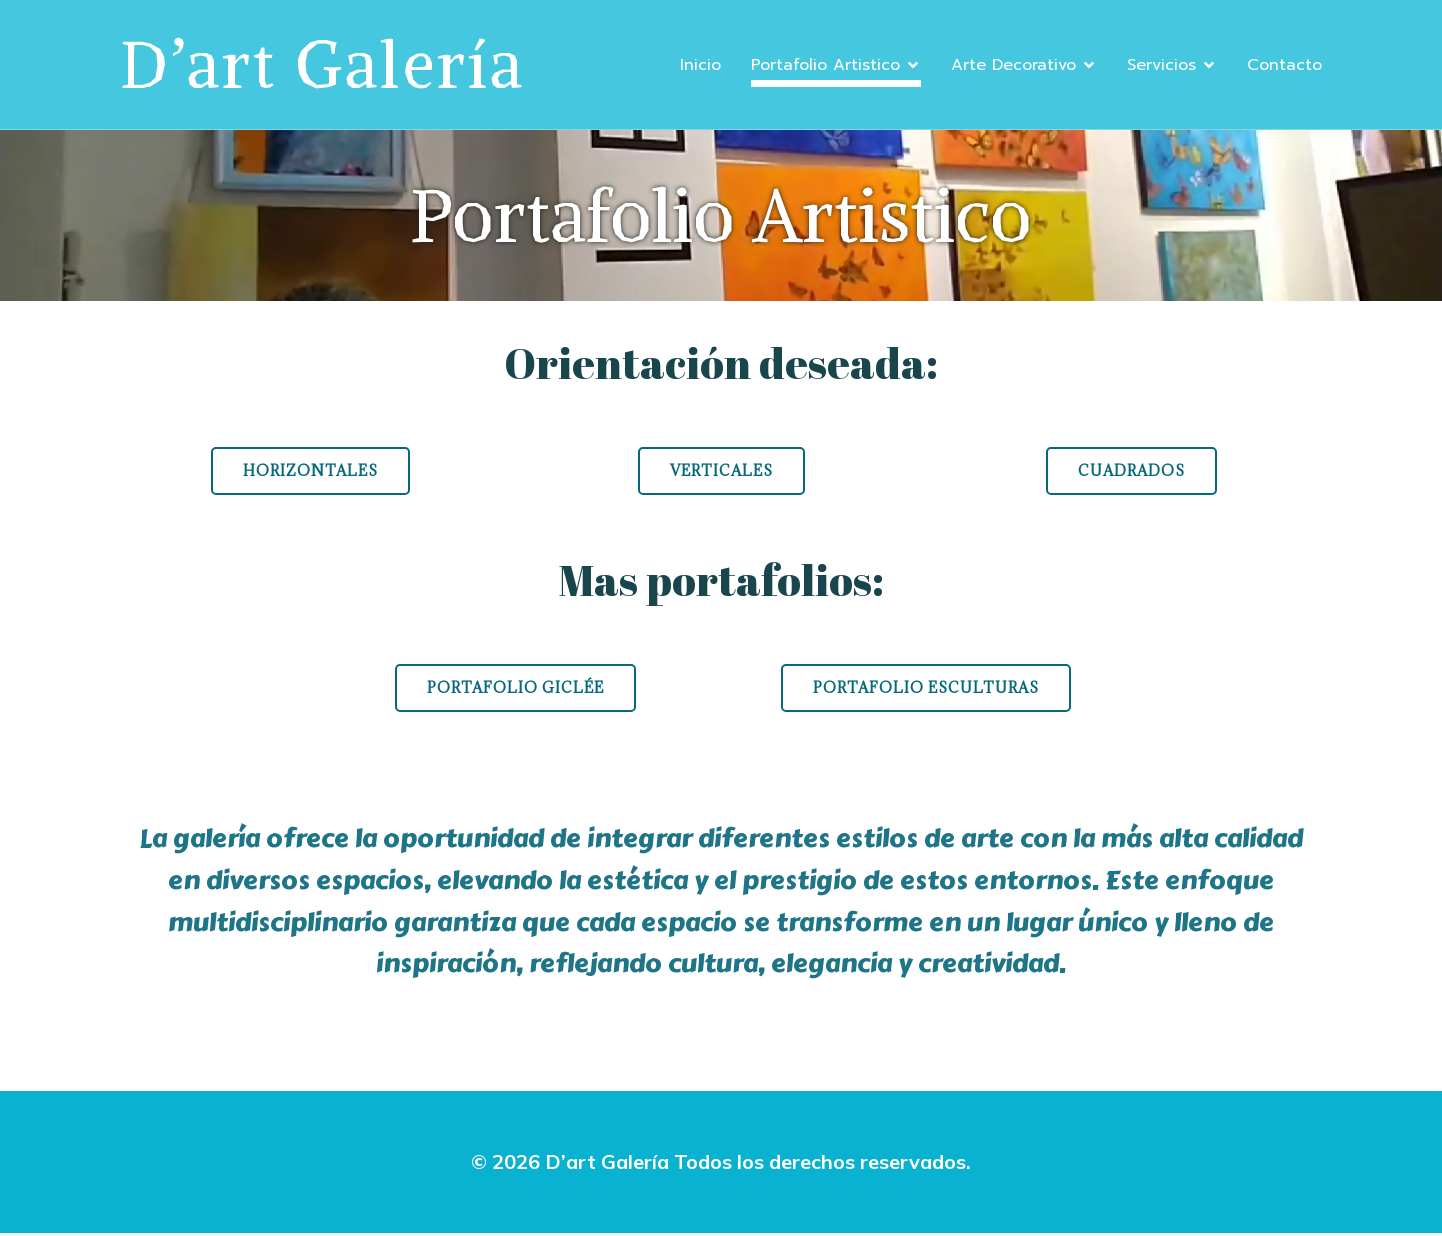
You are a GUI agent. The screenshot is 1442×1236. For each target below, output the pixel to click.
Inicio (700, 66)
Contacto (1284, 66)
